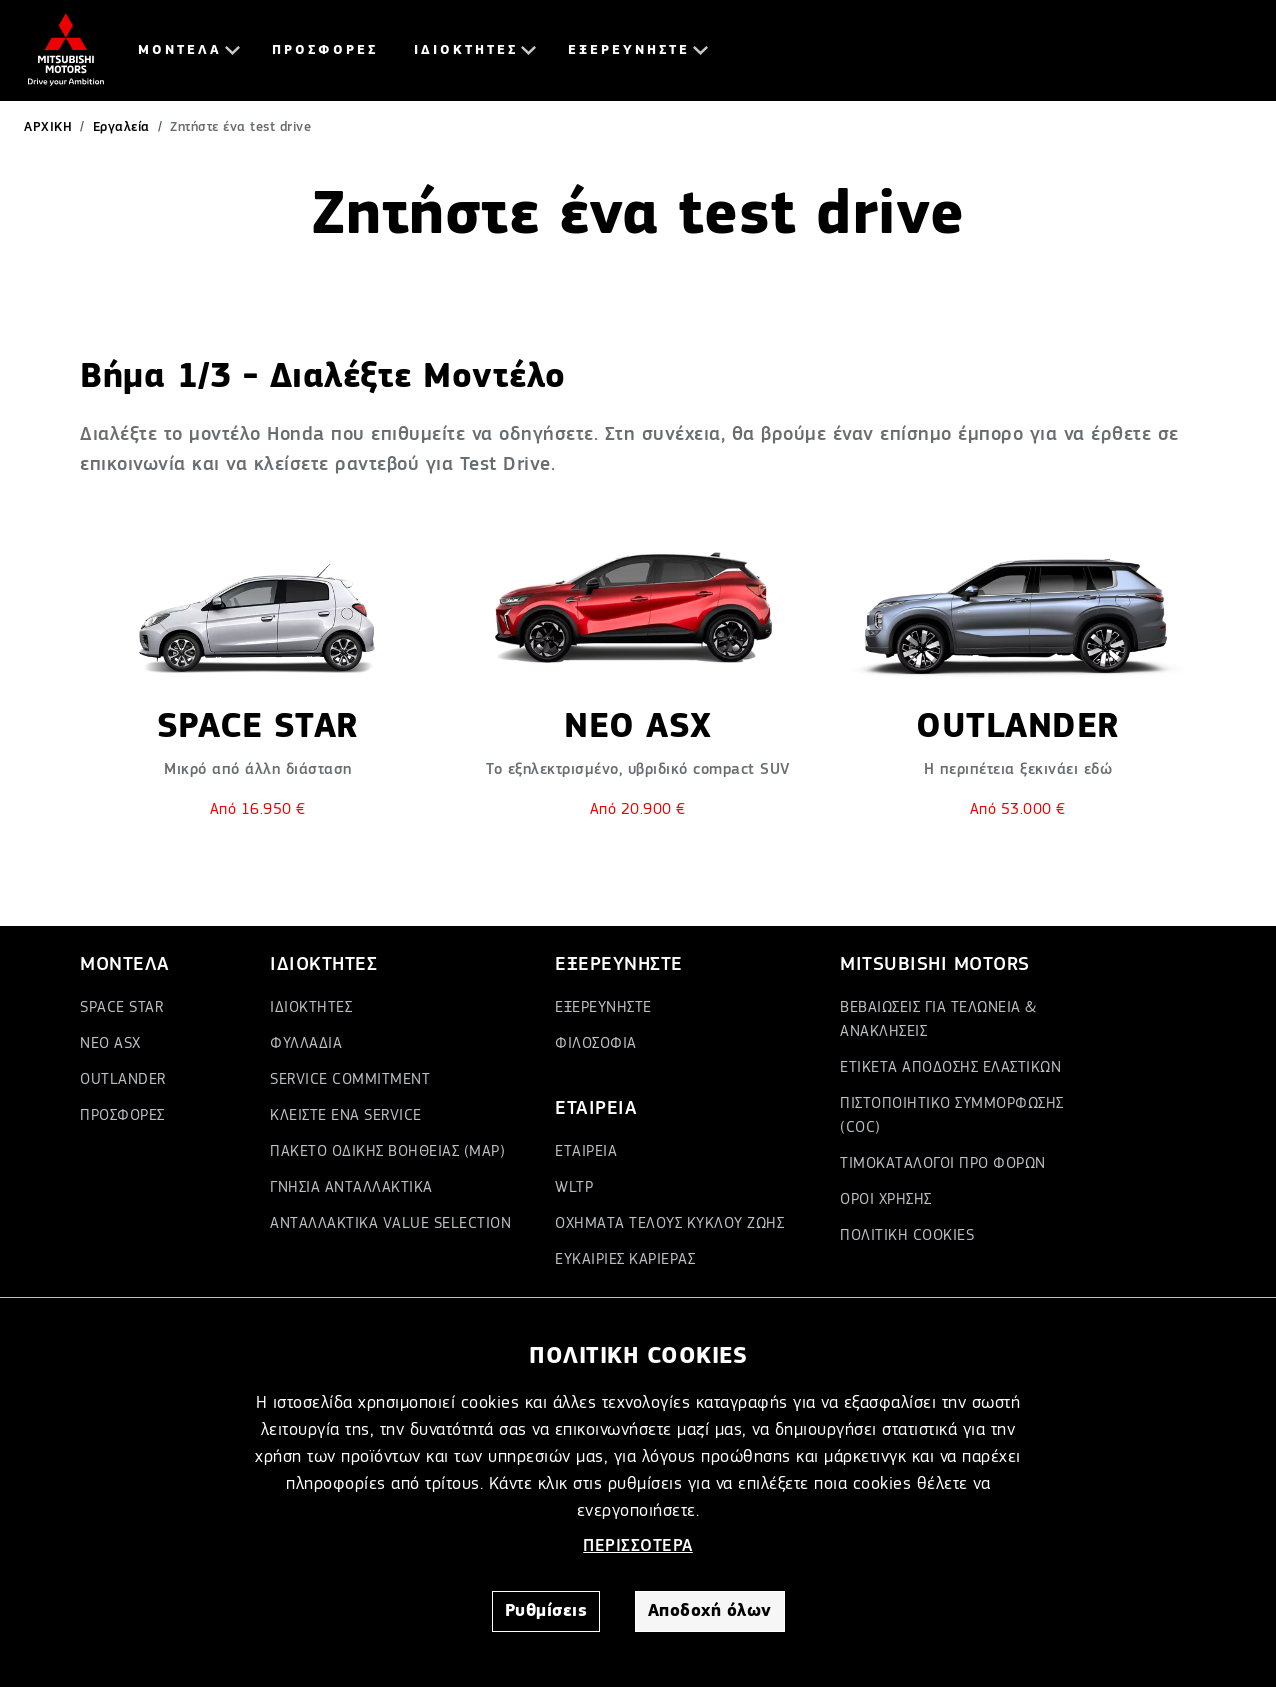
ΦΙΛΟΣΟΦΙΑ (596, 1044)
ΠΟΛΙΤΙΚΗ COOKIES (907, 1236)
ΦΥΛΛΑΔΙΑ (306, 1044)
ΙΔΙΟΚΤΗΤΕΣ (466, 50)
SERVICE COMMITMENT (350, 1080)
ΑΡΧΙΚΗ (48, 127)
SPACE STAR (121, 1008)
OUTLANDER (123, 1080)
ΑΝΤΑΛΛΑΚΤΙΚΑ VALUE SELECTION (390, 1224)
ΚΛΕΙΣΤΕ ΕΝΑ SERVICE (346, 1116)
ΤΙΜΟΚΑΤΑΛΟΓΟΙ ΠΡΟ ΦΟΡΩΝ (943, 1164)
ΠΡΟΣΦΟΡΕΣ (325, 50)
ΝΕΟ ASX (110, 1044)
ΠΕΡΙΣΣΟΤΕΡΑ (638, 1546)
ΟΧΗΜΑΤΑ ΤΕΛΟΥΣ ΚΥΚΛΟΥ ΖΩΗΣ (669, 1224)
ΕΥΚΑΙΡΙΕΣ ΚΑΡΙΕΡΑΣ (625, 1260)
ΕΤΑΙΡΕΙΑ (586, 1152)
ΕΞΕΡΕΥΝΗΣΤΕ (629, 50)
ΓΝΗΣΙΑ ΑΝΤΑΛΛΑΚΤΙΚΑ (351, 1188)
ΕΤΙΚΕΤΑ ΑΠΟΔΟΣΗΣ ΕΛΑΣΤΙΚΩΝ (950, 1068)
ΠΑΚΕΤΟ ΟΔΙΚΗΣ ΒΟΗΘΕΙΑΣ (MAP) (387, 1152)
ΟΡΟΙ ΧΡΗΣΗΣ (886, 1200)
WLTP (574, 1188)
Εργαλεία (121, 127)
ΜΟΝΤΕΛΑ (180, 50)
